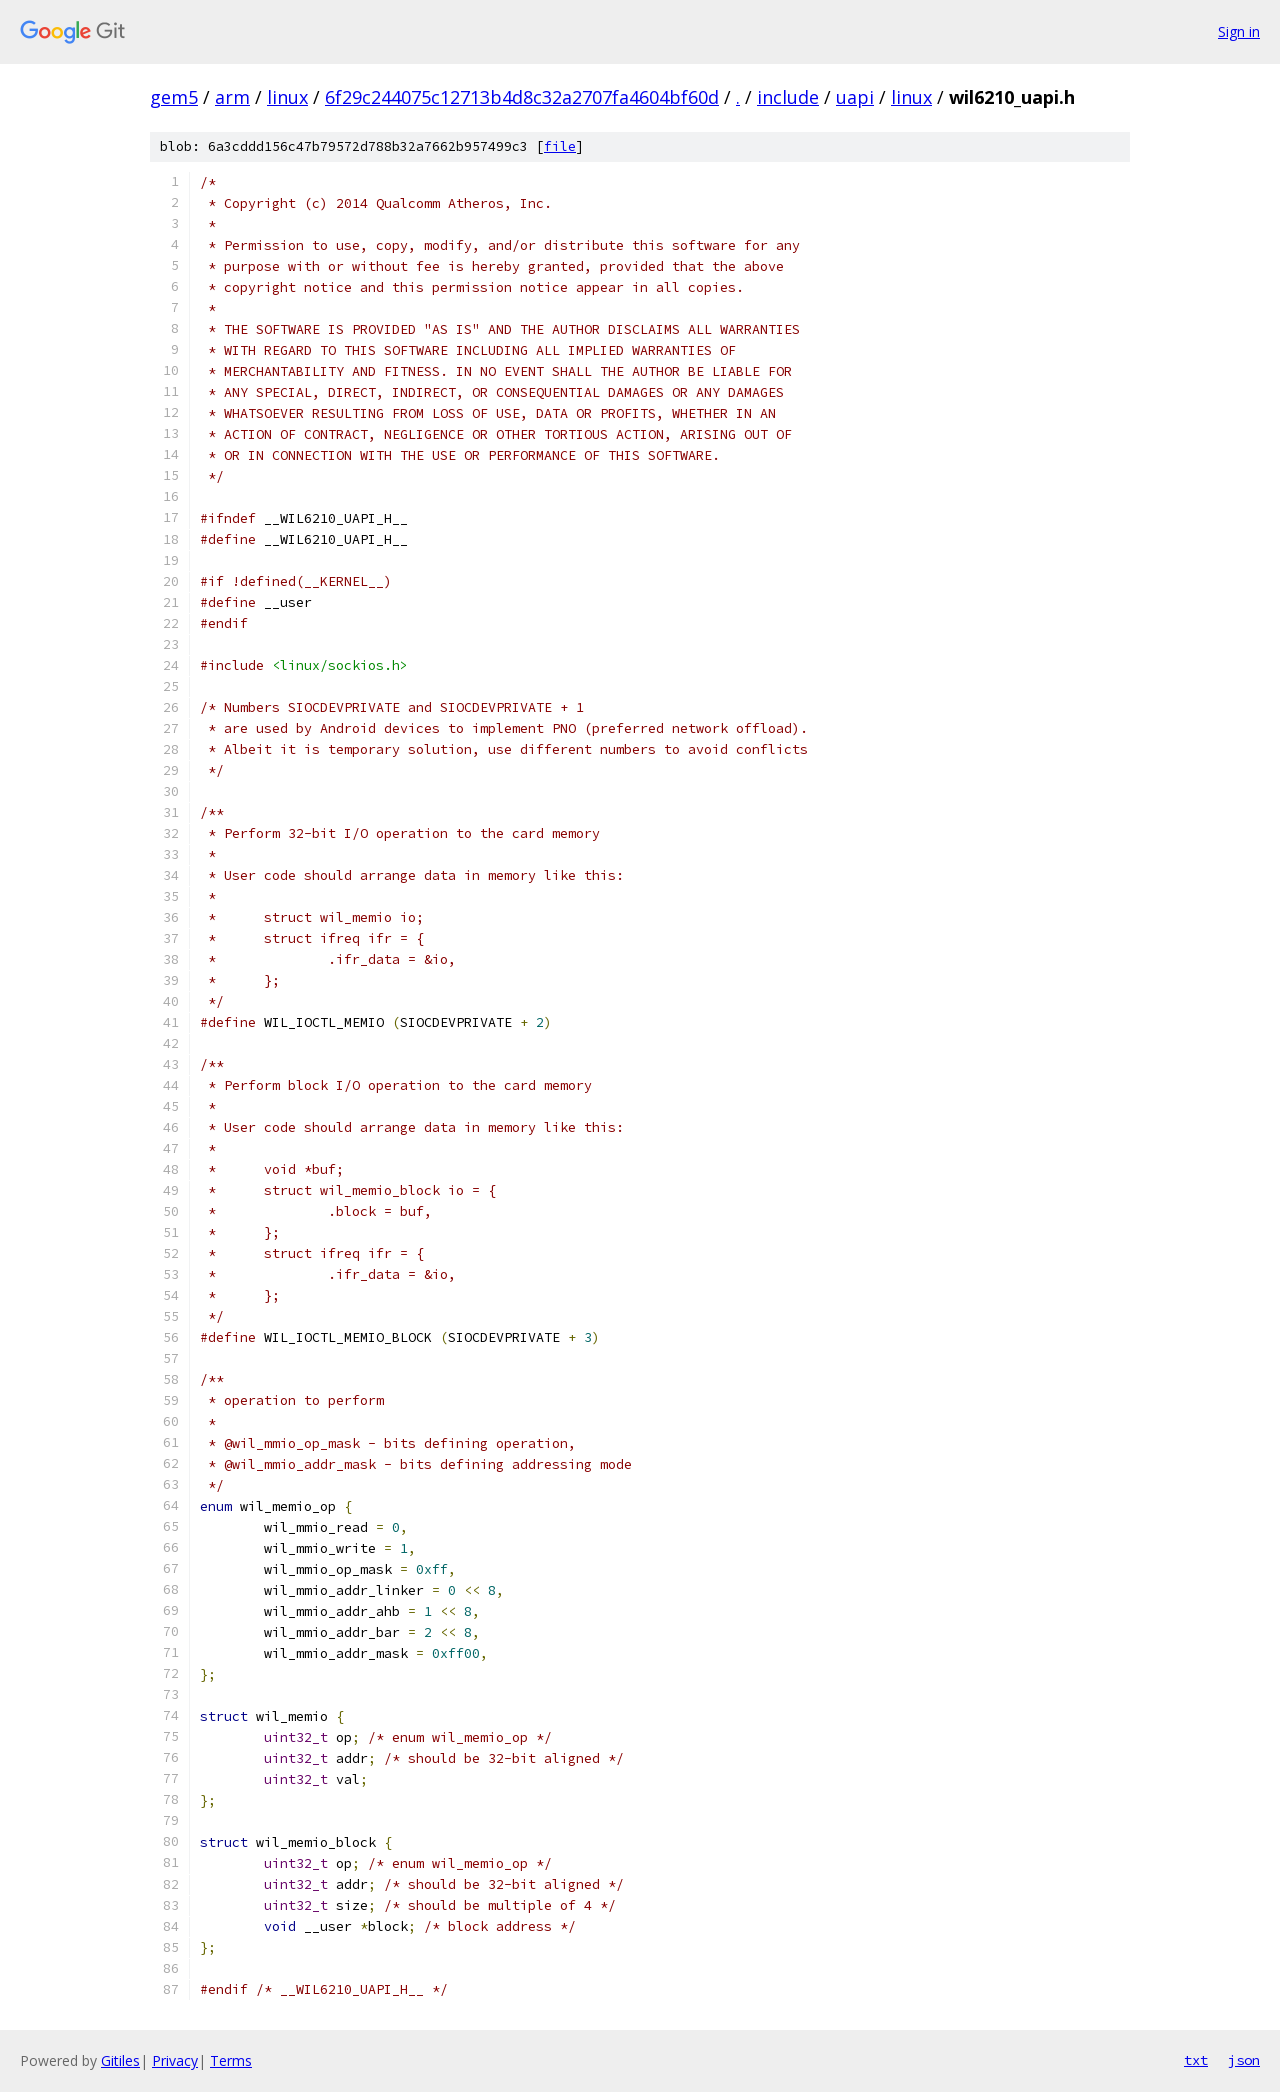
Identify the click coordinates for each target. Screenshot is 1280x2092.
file (560, 146)
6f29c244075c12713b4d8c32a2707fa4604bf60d (522, 97)
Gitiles (120, 2060)
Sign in (1239, 31)
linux (287, 97)
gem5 (174, 97)
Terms (231, 2060)
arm (232, 97)
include (788, 97)
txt (1196, 2060)
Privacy (175, 2060)
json (1244, 2060)
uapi (855, 97)
